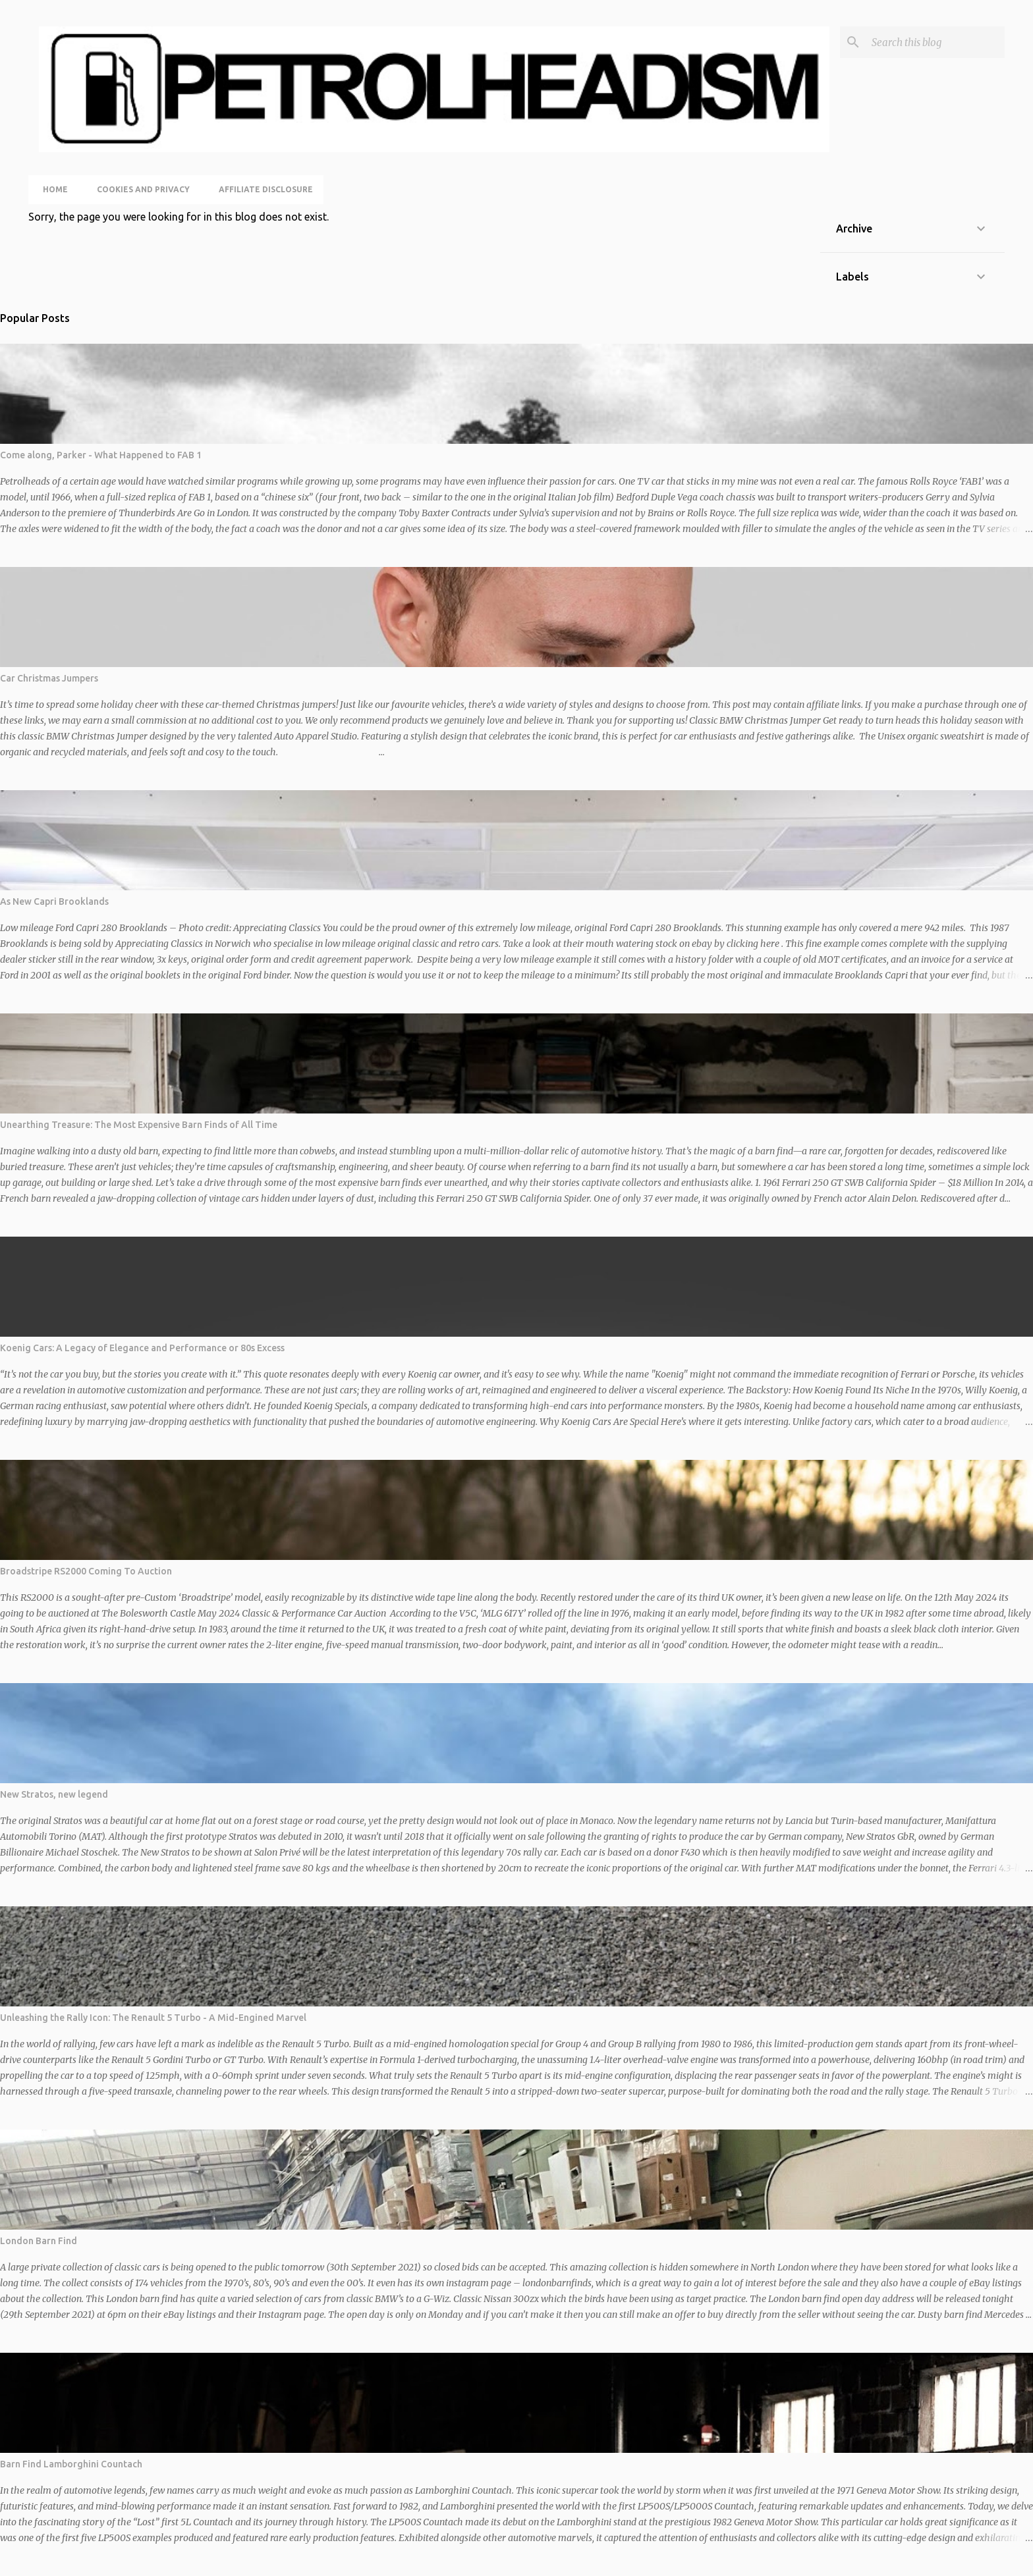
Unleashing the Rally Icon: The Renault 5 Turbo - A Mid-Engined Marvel (153, 2017)
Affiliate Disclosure (262, 189)
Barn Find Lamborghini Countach (71, 2464)
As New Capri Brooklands (54, 901)
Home (51, 189)
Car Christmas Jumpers (49, 678)
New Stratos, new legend (54, 1794)
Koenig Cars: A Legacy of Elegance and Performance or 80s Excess (142, 1348)
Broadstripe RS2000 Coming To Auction (86, 1571)
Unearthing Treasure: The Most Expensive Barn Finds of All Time (138, 1124)
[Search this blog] (935, 42)
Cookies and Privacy (139, 189)
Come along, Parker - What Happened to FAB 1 (101, 455)
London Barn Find (38, 2241)
